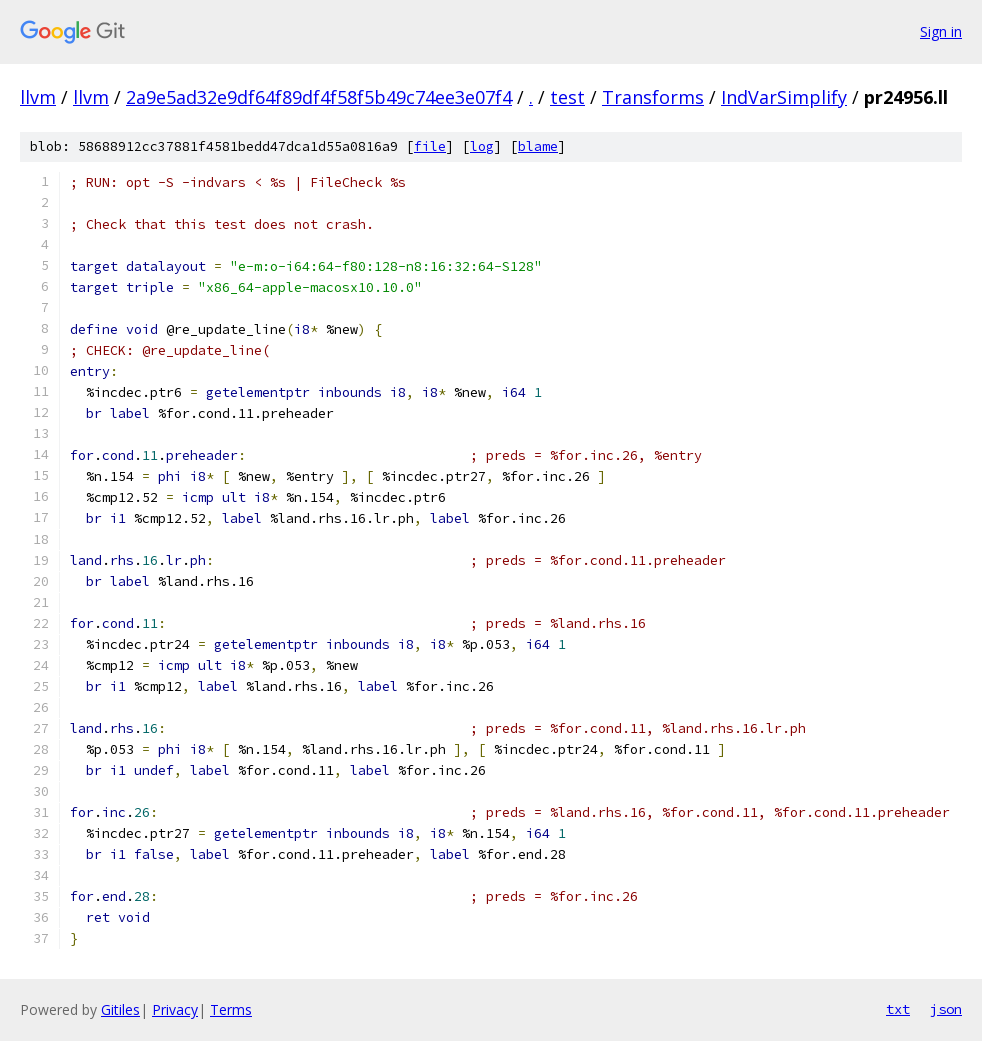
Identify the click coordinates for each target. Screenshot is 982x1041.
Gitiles (120, 1009)
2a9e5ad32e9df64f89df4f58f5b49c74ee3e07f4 (319, 97)
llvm (38, 97)
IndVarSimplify (784, 97)
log (482, 146)
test (567, 97)
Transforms (653, 97)
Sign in (941, 31)
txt (898, 1009)
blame (538, 146)
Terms (231, 1009)
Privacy (175, 1009)
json (946, 1009)
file (430, 146)
